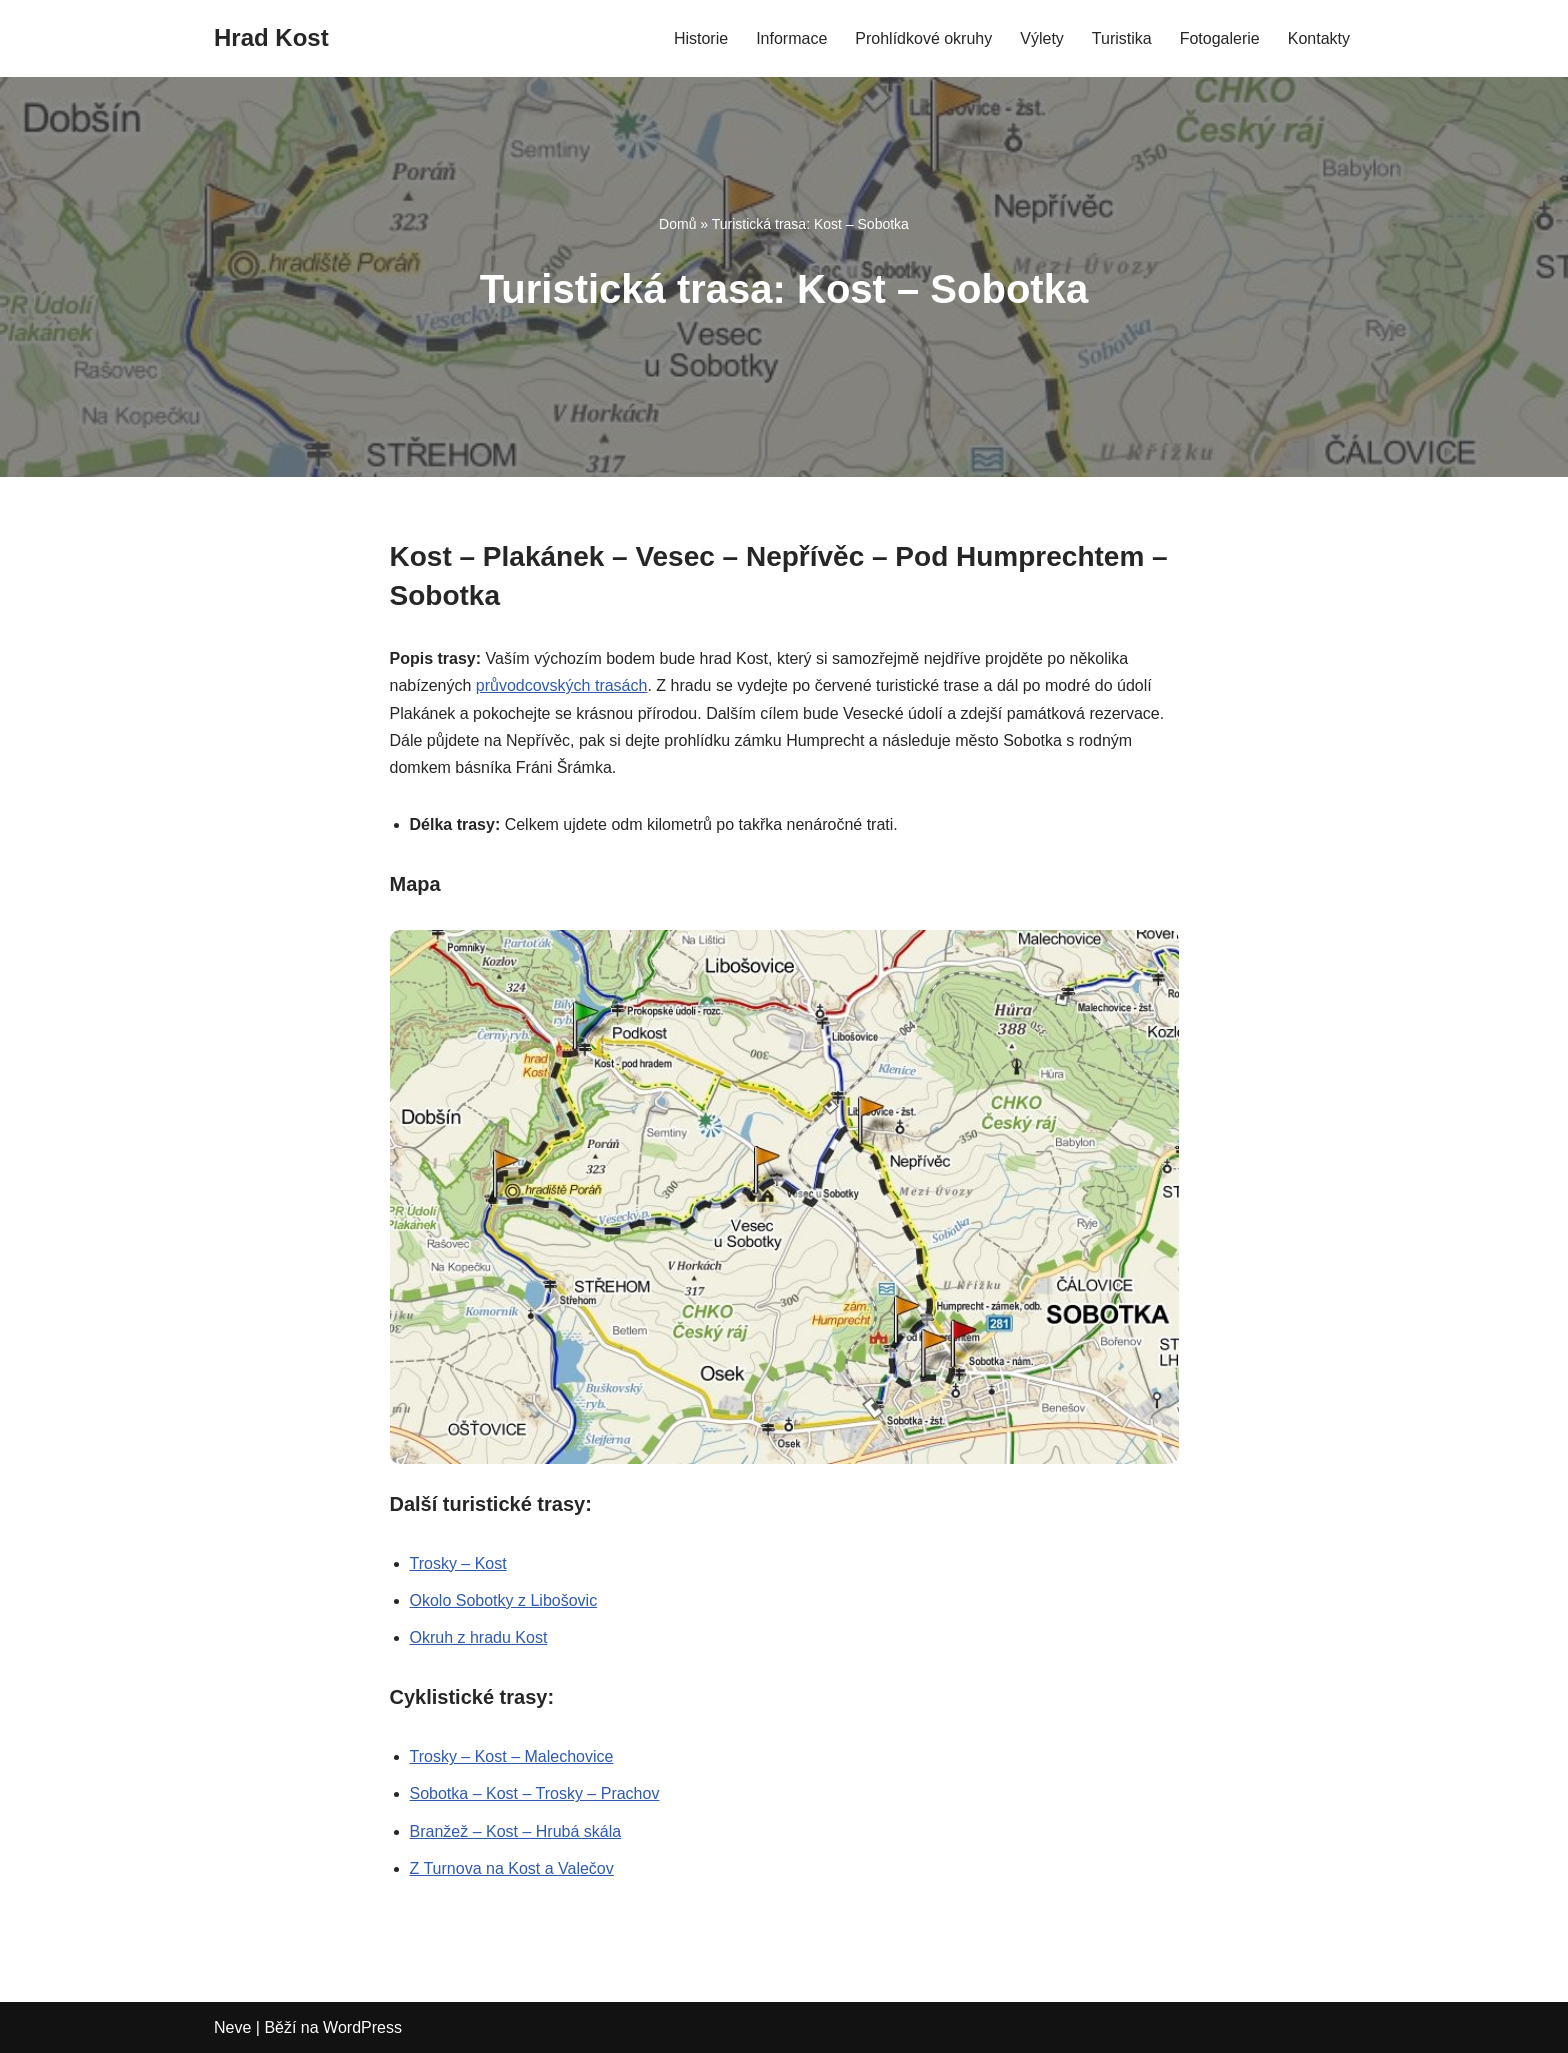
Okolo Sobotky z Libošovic (504, 1600)
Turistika (1122, 38)
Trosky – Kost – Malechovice (512, 1756)
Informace (791, 38)
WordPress (362, 2027)
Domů (677, 224)
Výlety (1042, 38)
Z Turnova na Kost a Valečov (512, 1868)
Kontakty (1319, 38)
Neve (232, 2027)
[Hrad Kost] (271, 38)
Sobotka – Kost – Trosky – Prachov (535, 1793)
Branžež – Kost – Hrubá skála (516, 1831)
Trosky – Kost (458, 1563)
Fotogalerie (1220, 38)
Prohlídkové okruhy (923, 38)
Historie (701, 38)
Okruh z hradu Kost (479, 1637)
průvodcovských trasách (562, 685)
